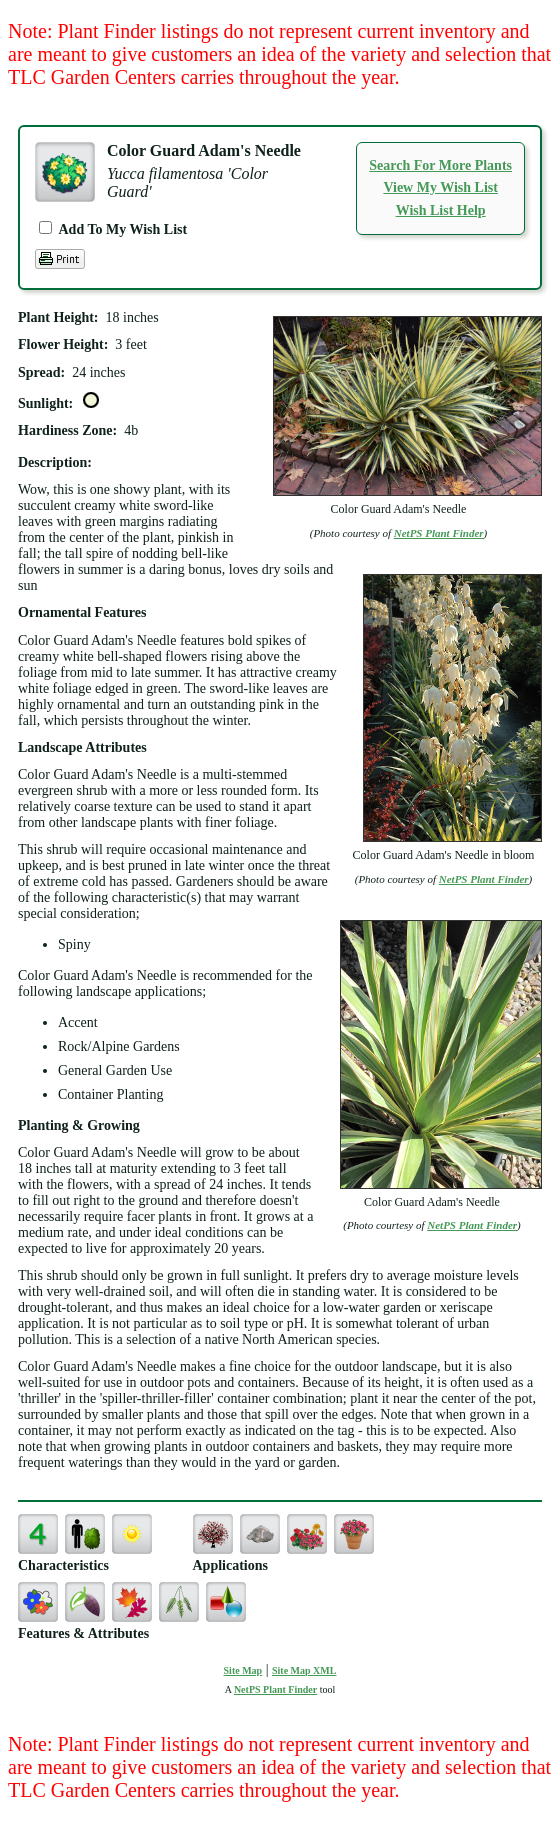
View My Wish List (440, 187)
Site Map (243, 1670)
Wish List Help (441, 210)
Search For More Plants (440, 165)
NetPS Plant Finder (439, 533)
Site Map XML (304, 1670)
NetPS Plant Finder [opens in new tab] (275, 1689)
